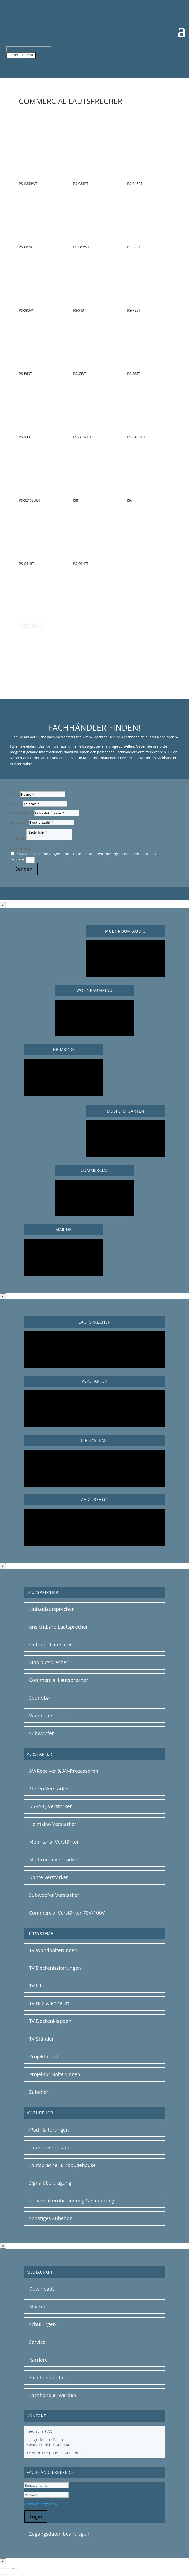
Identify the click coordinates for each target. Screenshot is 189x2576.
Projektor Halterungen (54, 2074)
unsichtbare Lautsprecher (58, 1627)
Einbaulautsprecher (51, 1609)
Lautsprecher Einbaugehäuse (62, 2165)
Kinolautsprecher (48, 1662)
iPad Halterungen (49, 2129)
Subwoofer (41, 1733)
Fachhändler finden (51, 2377)
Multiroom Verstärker (54, 1859)
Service (37, 2342)
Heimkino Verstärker (52, 1824)
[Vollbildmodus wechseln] (7, 2568)
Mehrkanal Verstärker (54, 1841)
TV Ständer (41, 2038)
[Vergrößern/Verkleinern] (2, 2568)
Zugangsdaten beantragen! (60, 2533)
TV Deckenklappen (50, 2021)
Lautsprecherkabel (50, 2147)
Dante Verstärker (48, 1877)
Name (14, 794)
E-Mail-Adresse (21, 813)
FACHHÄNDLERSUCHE (94, 673)
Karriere (38, 2359)
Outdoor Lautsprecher (54, 1644)
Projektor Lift (44, 2056)
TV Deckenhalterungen (55, 1968)
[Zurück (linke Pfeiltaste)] (2, 2574)
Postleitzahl (19, 822)
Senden (23, 869)
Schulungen (42, 2324)
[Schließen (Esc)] (16, 2568)
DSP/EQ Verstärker (50, 1806)
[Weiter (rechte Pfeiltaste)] (7, 2574)
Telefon (16, 803)
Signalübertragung (50, 2183)
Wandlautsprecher (50, 1715)
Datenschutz (20, 848)
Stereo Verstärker (49, 1788)
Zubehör (39, 2092)
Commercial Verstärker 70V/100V (67, 1912)
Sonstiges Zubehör (50, 2218)
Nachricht (17, 839)
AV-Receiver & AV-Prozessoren (63, 1771)
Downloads (42, 2288)
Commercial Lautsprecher (58, 1680)
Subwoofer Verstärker (54, 1895)
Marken (38, 2306)
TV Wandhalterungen (53, 1950)
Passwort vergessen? (40, 2504)
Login (36, 2516)
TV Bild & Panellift (49, 2003)
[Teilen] (12, 2568)
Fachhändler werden (52, 2395)
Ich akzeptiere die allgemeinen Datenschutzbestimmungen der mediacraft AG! (87, 854)
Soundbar (40, 1697)
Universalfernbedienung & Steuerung (71, 2200)
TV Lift (36, 1985)
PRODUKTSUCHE (21, 55)
